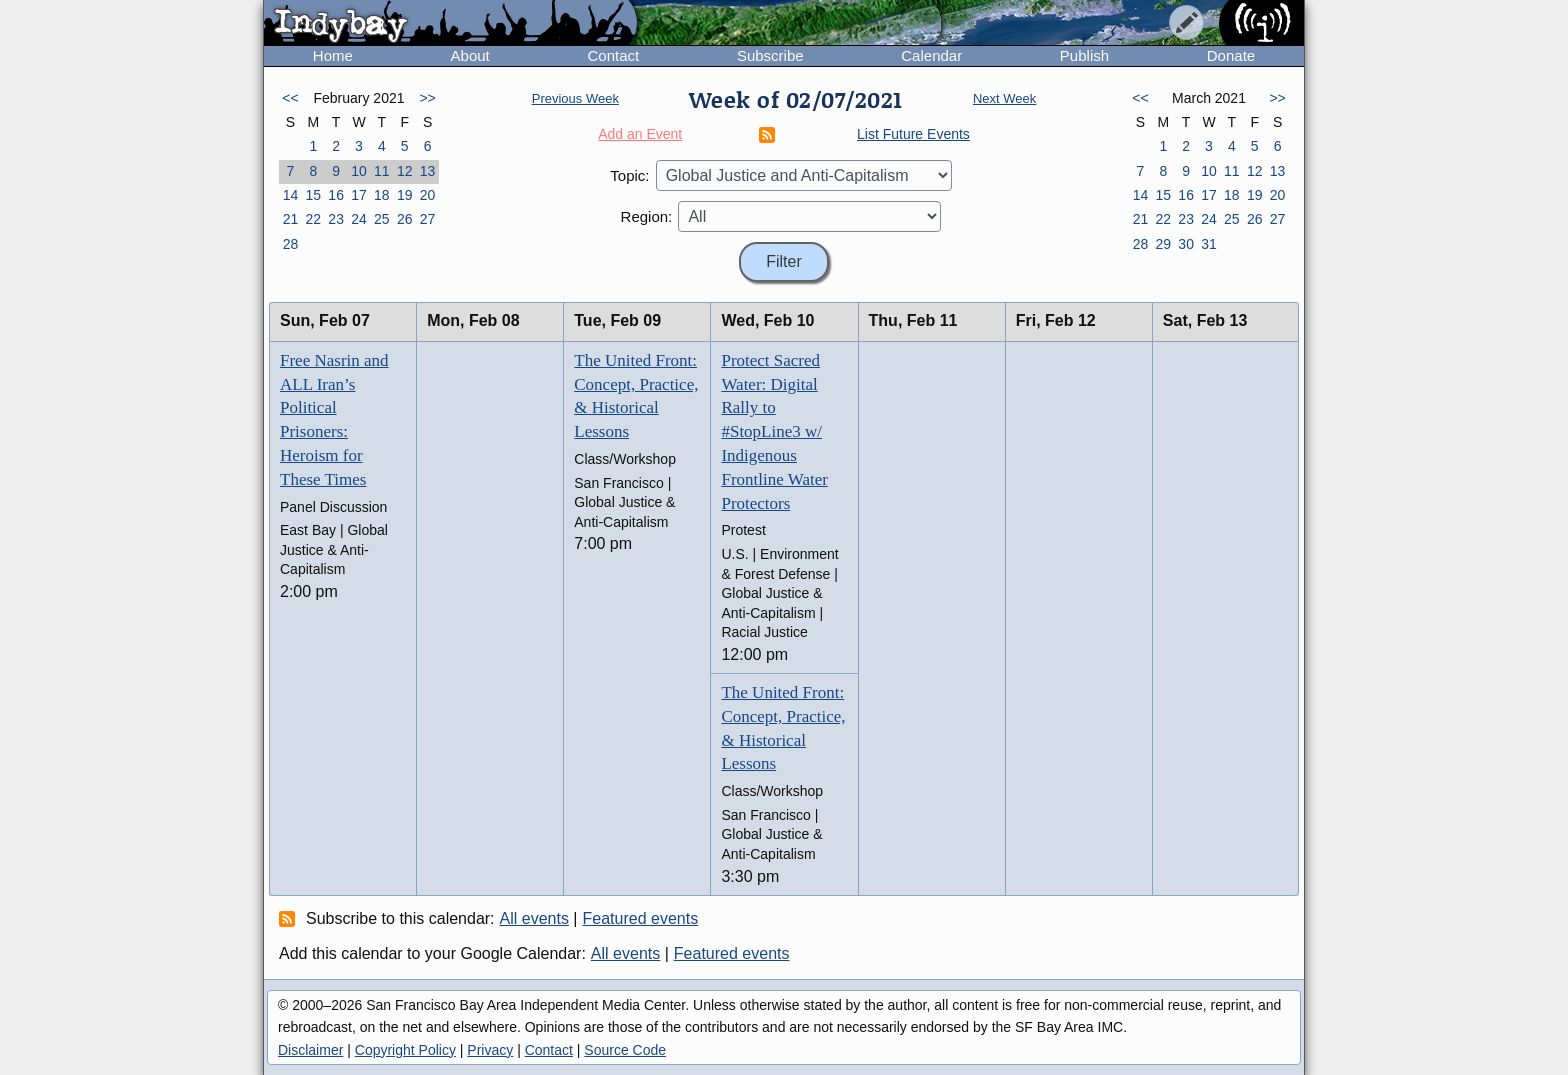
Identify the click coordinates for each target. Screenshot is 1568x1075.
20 (428, 195)
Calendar (931, 55)
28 (291, 244)
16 (336, 195)
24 (359, 219)
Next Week (1004, 98)
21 (291, 219)
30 (1186, 244)
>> (427, 98)
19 (405, 195)
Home (333, 55)
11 (382, 171)
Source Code (625, 1050)
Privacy (490, 1050)
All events (534, 918)
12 (405, 171)
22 (313, 219)
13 (428, 171)
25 (382, 219)
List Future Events (913, 134)
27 (428, 219)
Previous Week (575, 98)
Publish (1084, 55)
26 (405, 219)
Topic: (629, 175)
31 (1209, 244)
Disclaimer (310, 1050)
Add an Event (640, 134)
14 (291, 195)
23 (336, 219)
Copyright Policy (405, 1050)
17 (359, 195)
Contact (613, 55)
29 (1163, 244)
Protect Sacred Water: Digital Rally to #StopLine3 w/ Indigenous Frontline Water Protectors (774, 432)
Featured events (641, 918)
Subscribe (770, 55)
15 (313, 195)
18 (382, 195)
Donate (1231, 55)
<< (290, 98)
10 (359, 171)
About (470, 55)
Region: (647, 216)
